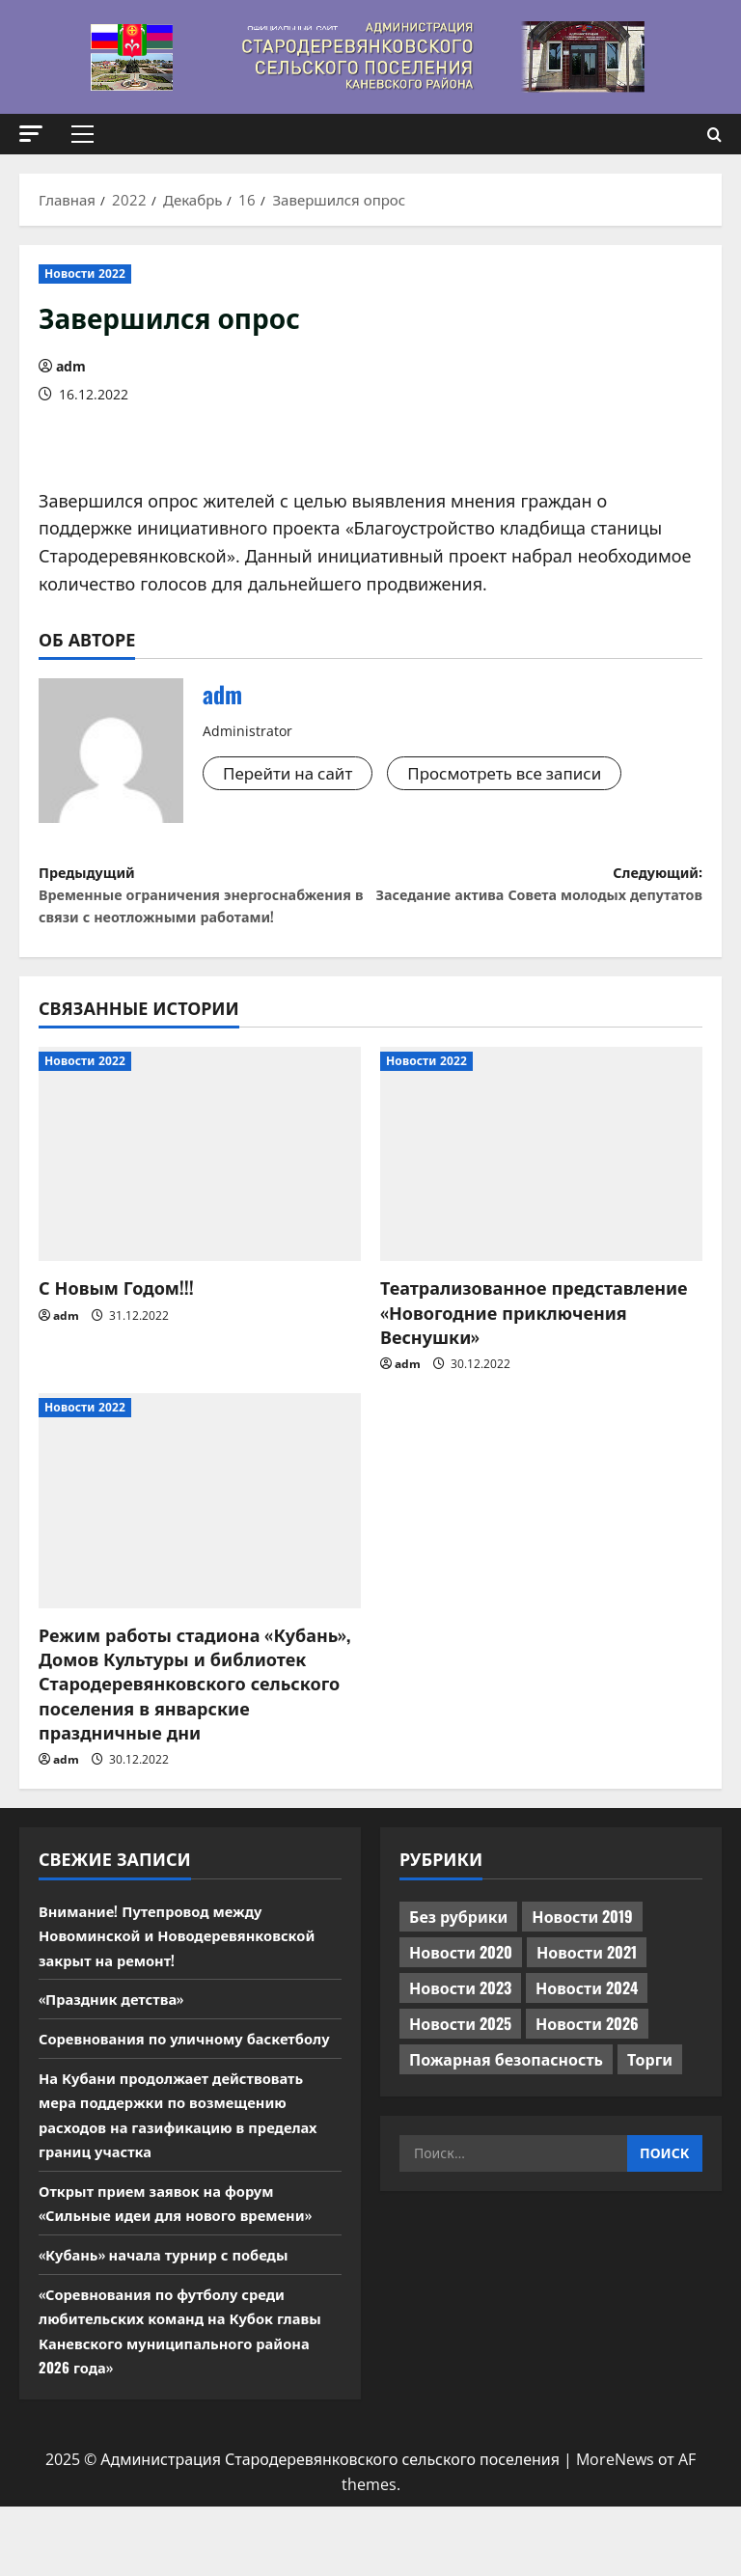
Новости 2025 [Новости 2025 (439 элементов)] (460, 2068)
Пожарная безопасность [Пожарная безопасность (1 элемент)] (506, 2104)
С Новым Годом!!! (116, 1332)
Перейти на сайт (292, 773)
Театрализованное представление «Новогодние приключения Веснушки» (534, 1356)
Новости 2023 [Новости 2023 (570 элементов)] (460, 2032)
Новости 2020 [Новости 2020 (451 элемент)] (460, 1997)
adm (71, 366)
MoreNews (615, 2528)
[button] (30, 133)
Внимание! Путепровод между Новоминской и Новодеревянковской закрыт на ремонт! (189, 1979)
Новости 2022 (84, 273)
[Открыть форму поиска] (714, 134)
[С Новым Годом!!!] (200, 1198)
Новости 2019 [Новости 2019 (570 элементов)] (582, 1961)
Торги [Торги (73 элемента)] (649, 2104)
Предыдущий (204, 918)
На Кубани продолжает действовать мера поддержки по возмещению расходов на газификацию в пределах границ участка (190, 2184)
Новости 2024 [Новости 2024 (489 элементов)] (586, 2032)
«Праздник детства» (118, 2043)
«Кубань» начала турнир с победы (174, 2323)
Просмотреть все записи (520, 773)
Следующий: (536, 904)
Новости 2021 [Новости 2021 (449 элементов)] (586, 1997)
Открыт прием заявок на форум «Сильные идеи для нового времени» (187, 2272)
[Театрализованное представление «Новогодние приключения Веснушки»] (541, 1198)
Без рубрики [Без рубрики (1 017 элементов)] (458, 1961)
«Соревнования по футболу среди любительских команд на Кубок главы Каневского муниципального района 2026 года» (181, 2400)
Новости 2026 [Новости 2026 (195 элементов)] (587, 2068)
